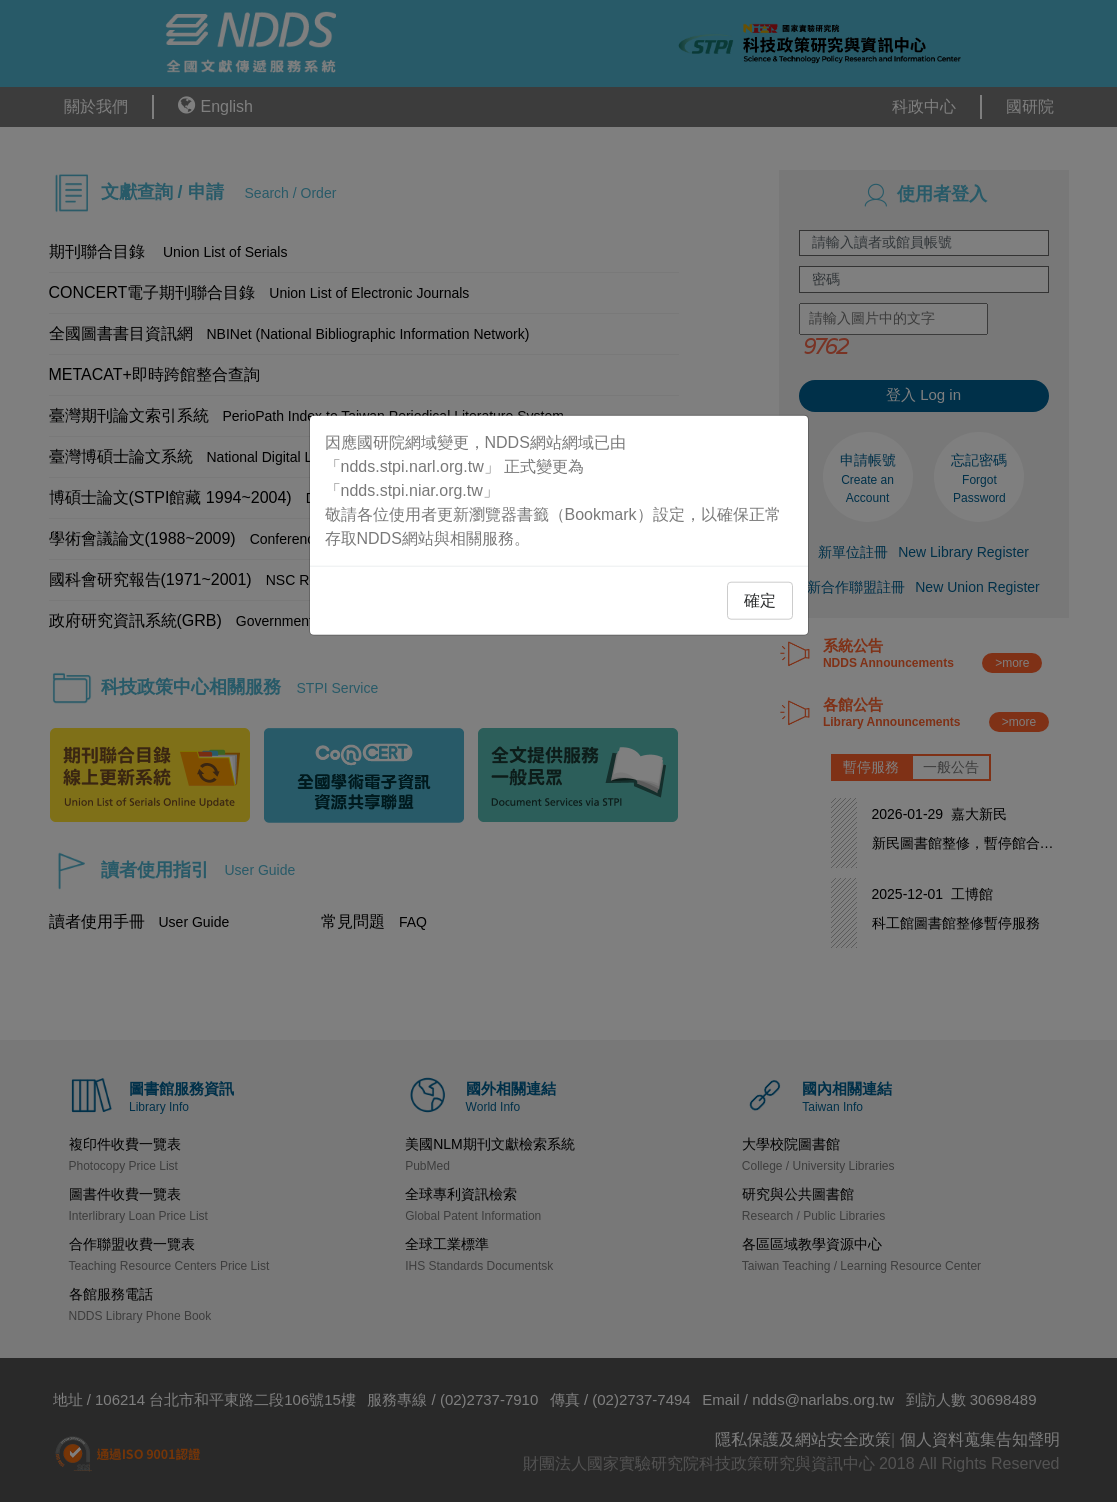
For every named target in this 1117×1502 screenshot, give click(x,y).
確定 (760, 599)
